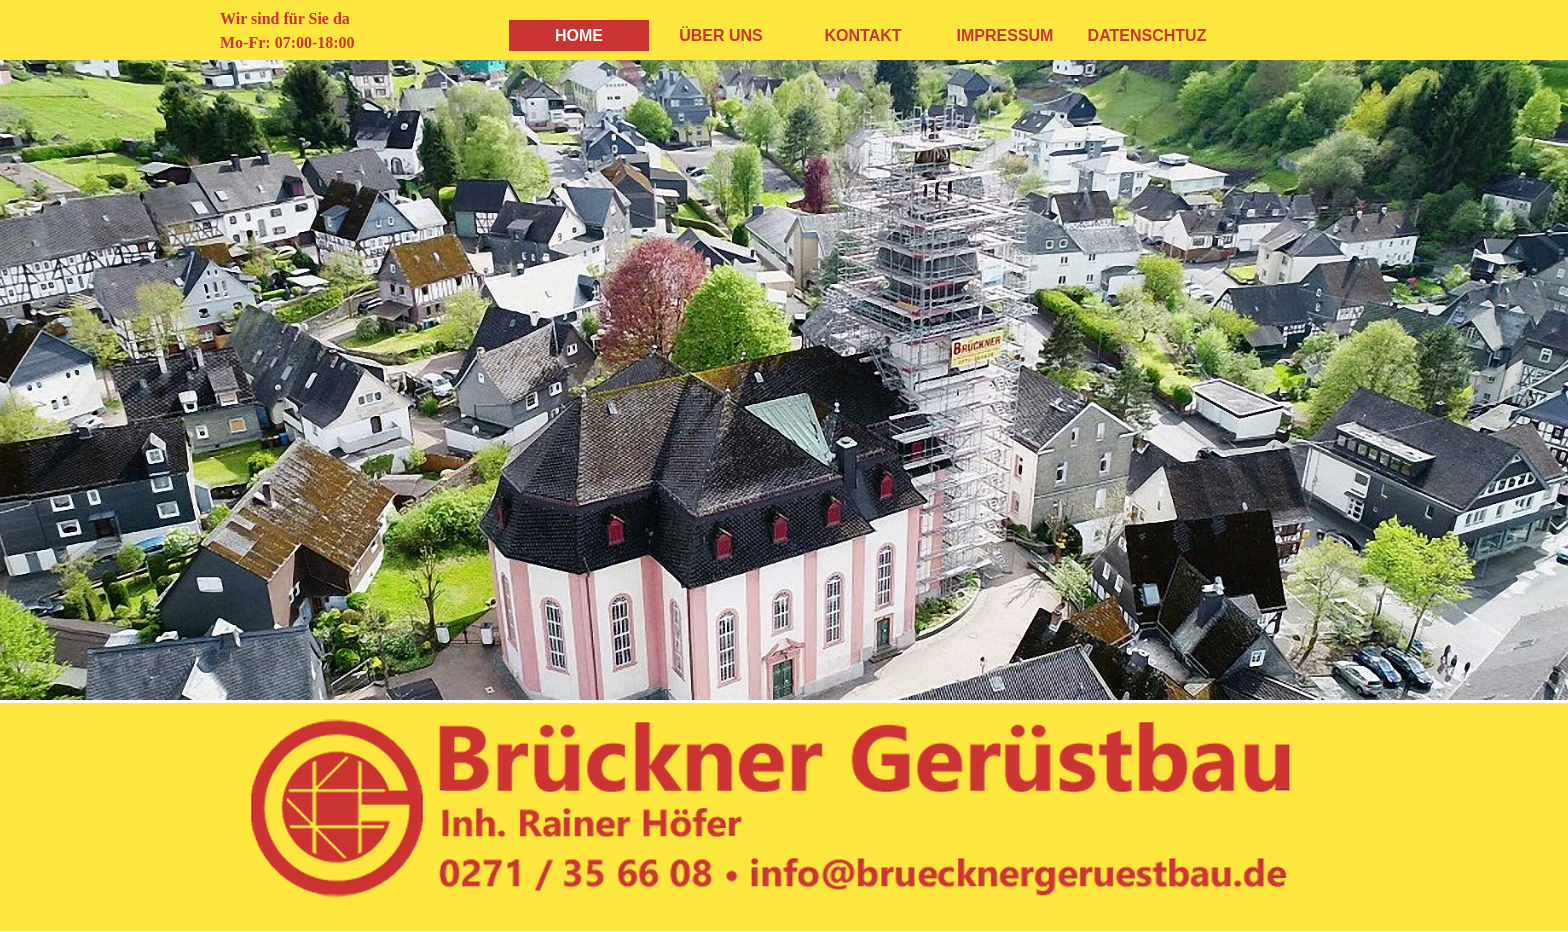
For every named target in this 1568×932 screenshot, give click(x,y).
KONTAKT (862, 35)
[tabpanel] (319, 31)
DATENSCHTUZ (1147, 35)
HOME (579, 35)
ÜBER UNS (721, 35)
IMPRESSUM (1005, 35)
